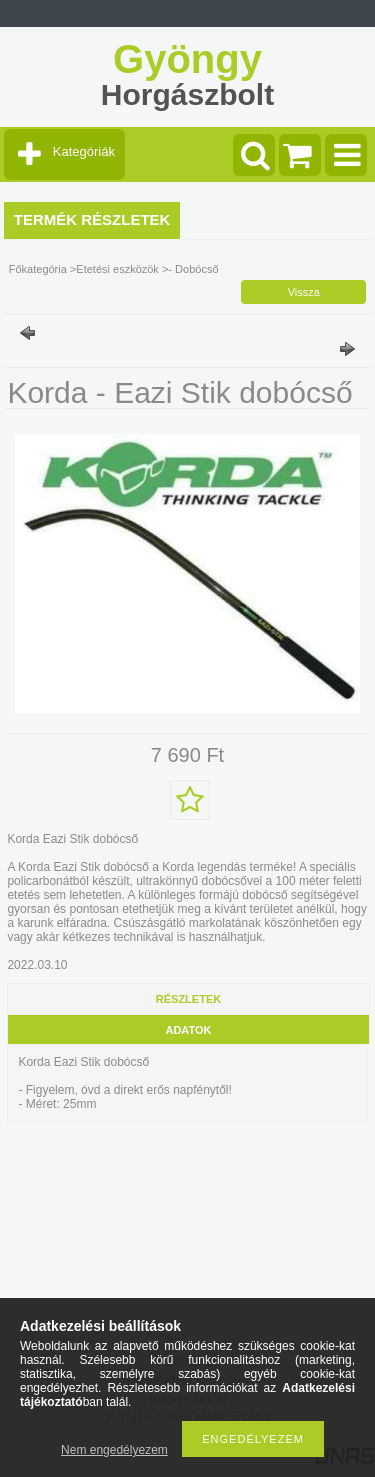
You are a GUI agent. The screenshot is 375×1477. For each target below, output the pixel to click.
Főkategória (38, 269)
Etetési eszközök (117, 269)
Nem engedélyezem (114, 1450)
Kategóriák (84, 151)
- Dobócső (193, 269)
